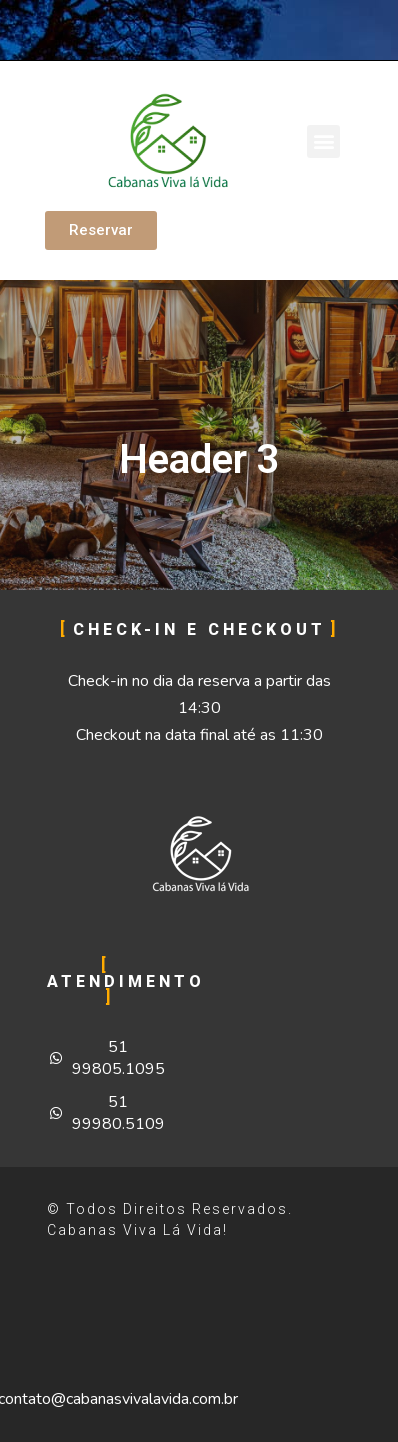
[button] (323, 141)
